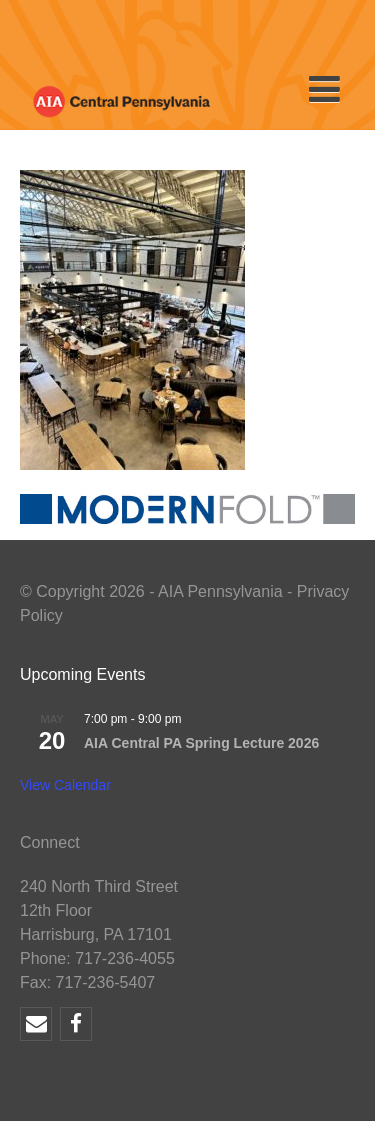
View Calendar (65, 785)
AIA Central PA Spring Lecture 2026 (201, 743)
